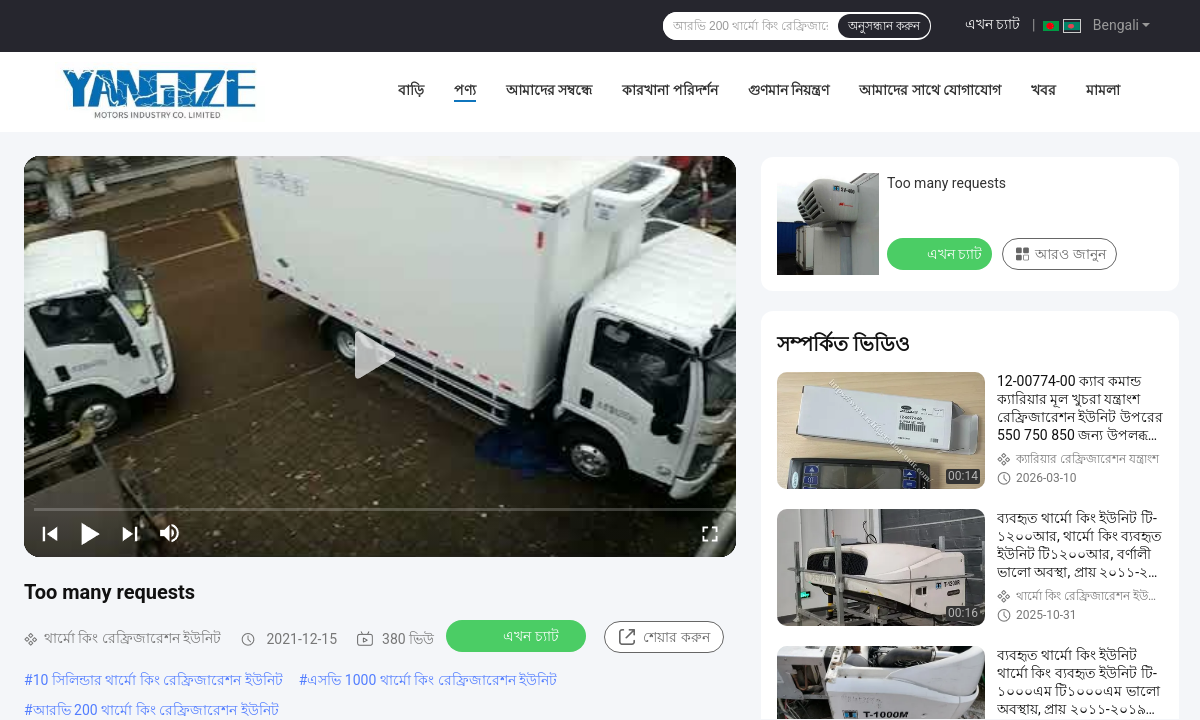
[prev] (50, 533)
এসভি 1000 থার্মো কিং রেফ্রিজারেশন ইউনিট (432, 680)
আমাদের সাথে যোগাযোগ (930, 90)
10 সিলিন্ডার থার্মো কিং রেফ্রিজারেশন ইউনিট (158, 680)
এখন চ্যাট (992, 24)
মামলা (1103, 90)
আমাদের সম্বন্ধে (549, 90)
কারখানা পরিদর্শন (669, 90)
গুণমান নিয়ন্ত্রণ (788, 90)
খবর (1043, 90)
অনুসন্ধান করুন (884, 26)
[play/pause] (90, 533)
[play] (380, 356)
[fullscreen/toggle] (710, 533)
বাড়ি (411, 90)
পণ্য (465, 90)
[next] (130, 533)
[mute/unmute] (170, 533)
